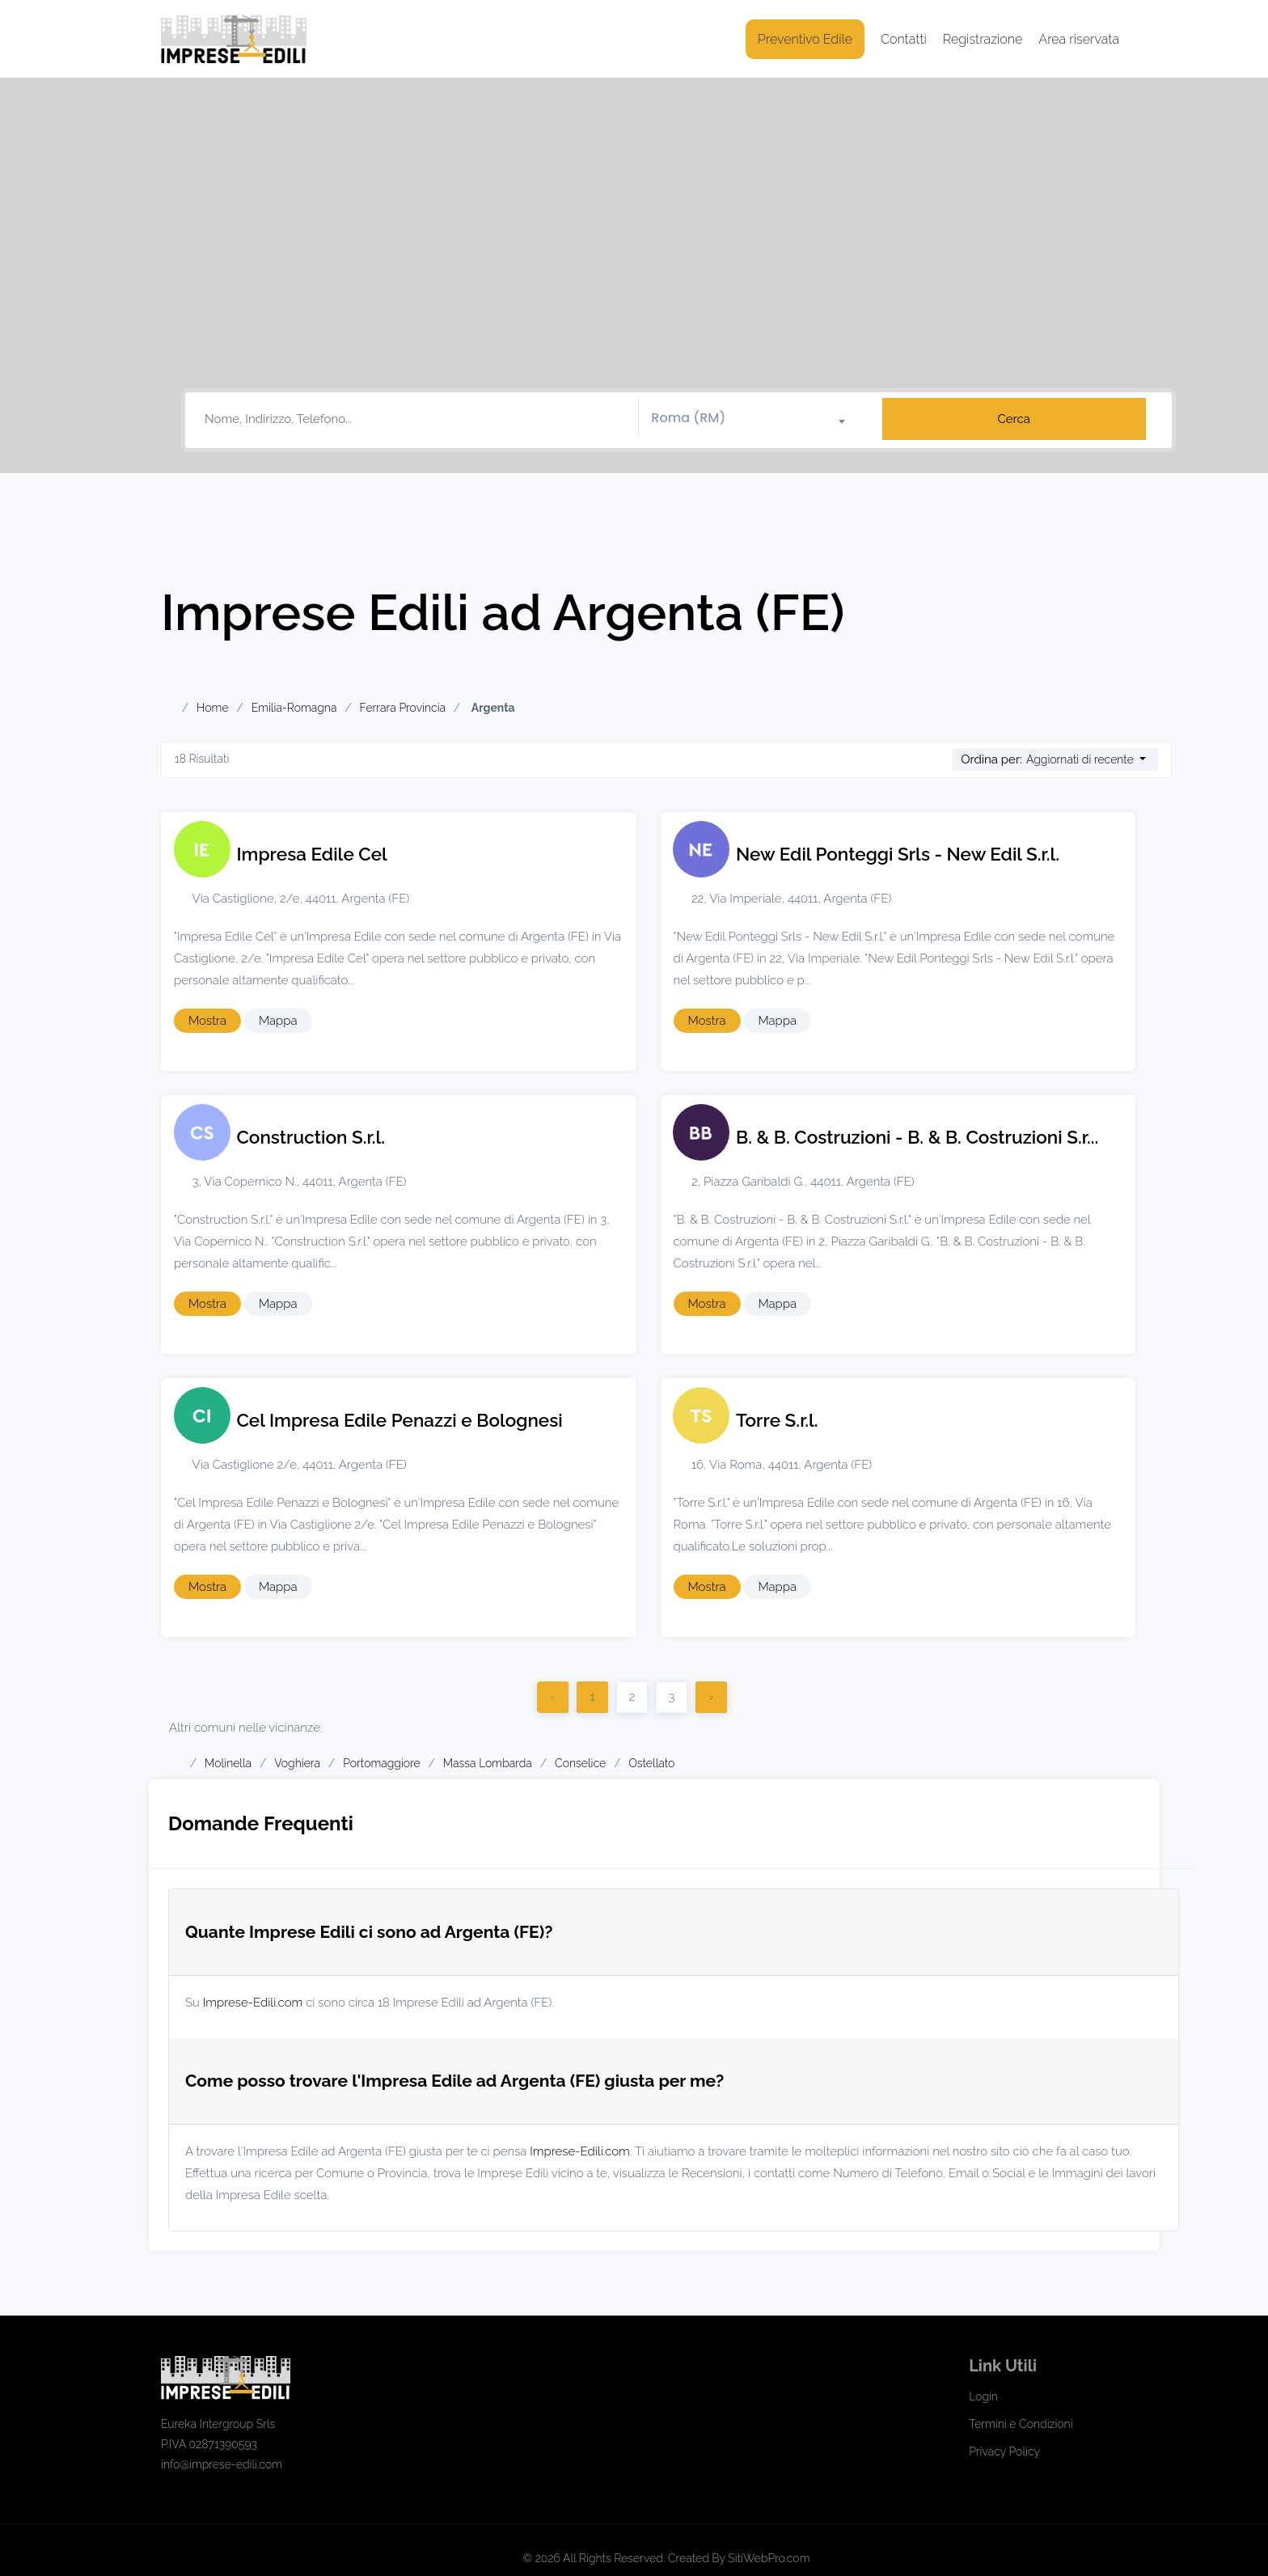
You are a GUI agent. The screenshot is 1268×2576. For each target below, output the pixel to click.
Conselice (580, 1763)
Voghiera (297, 1763)
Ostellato (651, 1763)
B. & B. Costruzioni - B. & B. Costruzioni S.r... (917, 1137)
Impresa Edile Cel (312, 854)
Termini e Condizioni (1020, 2423)
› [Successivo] (711, 1697)
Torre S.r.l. (777, 1420)
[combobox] (754, 418)
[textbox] (754, 418)
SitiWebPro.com (768, 2558)
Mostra (207, 1020)
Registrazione (983, 39)
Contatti (904, 39)
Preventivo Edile (805, 39)
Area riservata (1078, 39)
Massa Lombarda (487, 1763)
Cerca (1013, 419)
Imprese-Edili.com (253, 2002)
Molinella (228, 1763)
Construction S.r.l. (311, 1137)
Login (983, 2396)
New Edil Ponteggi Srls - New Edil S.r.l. (897, 854)
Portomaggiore (382, 1763)
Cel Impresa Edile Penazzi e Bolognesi (400, 1420)
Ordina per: (991, 759)
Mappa (278, 1020)
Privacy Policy (1004, 2451)
